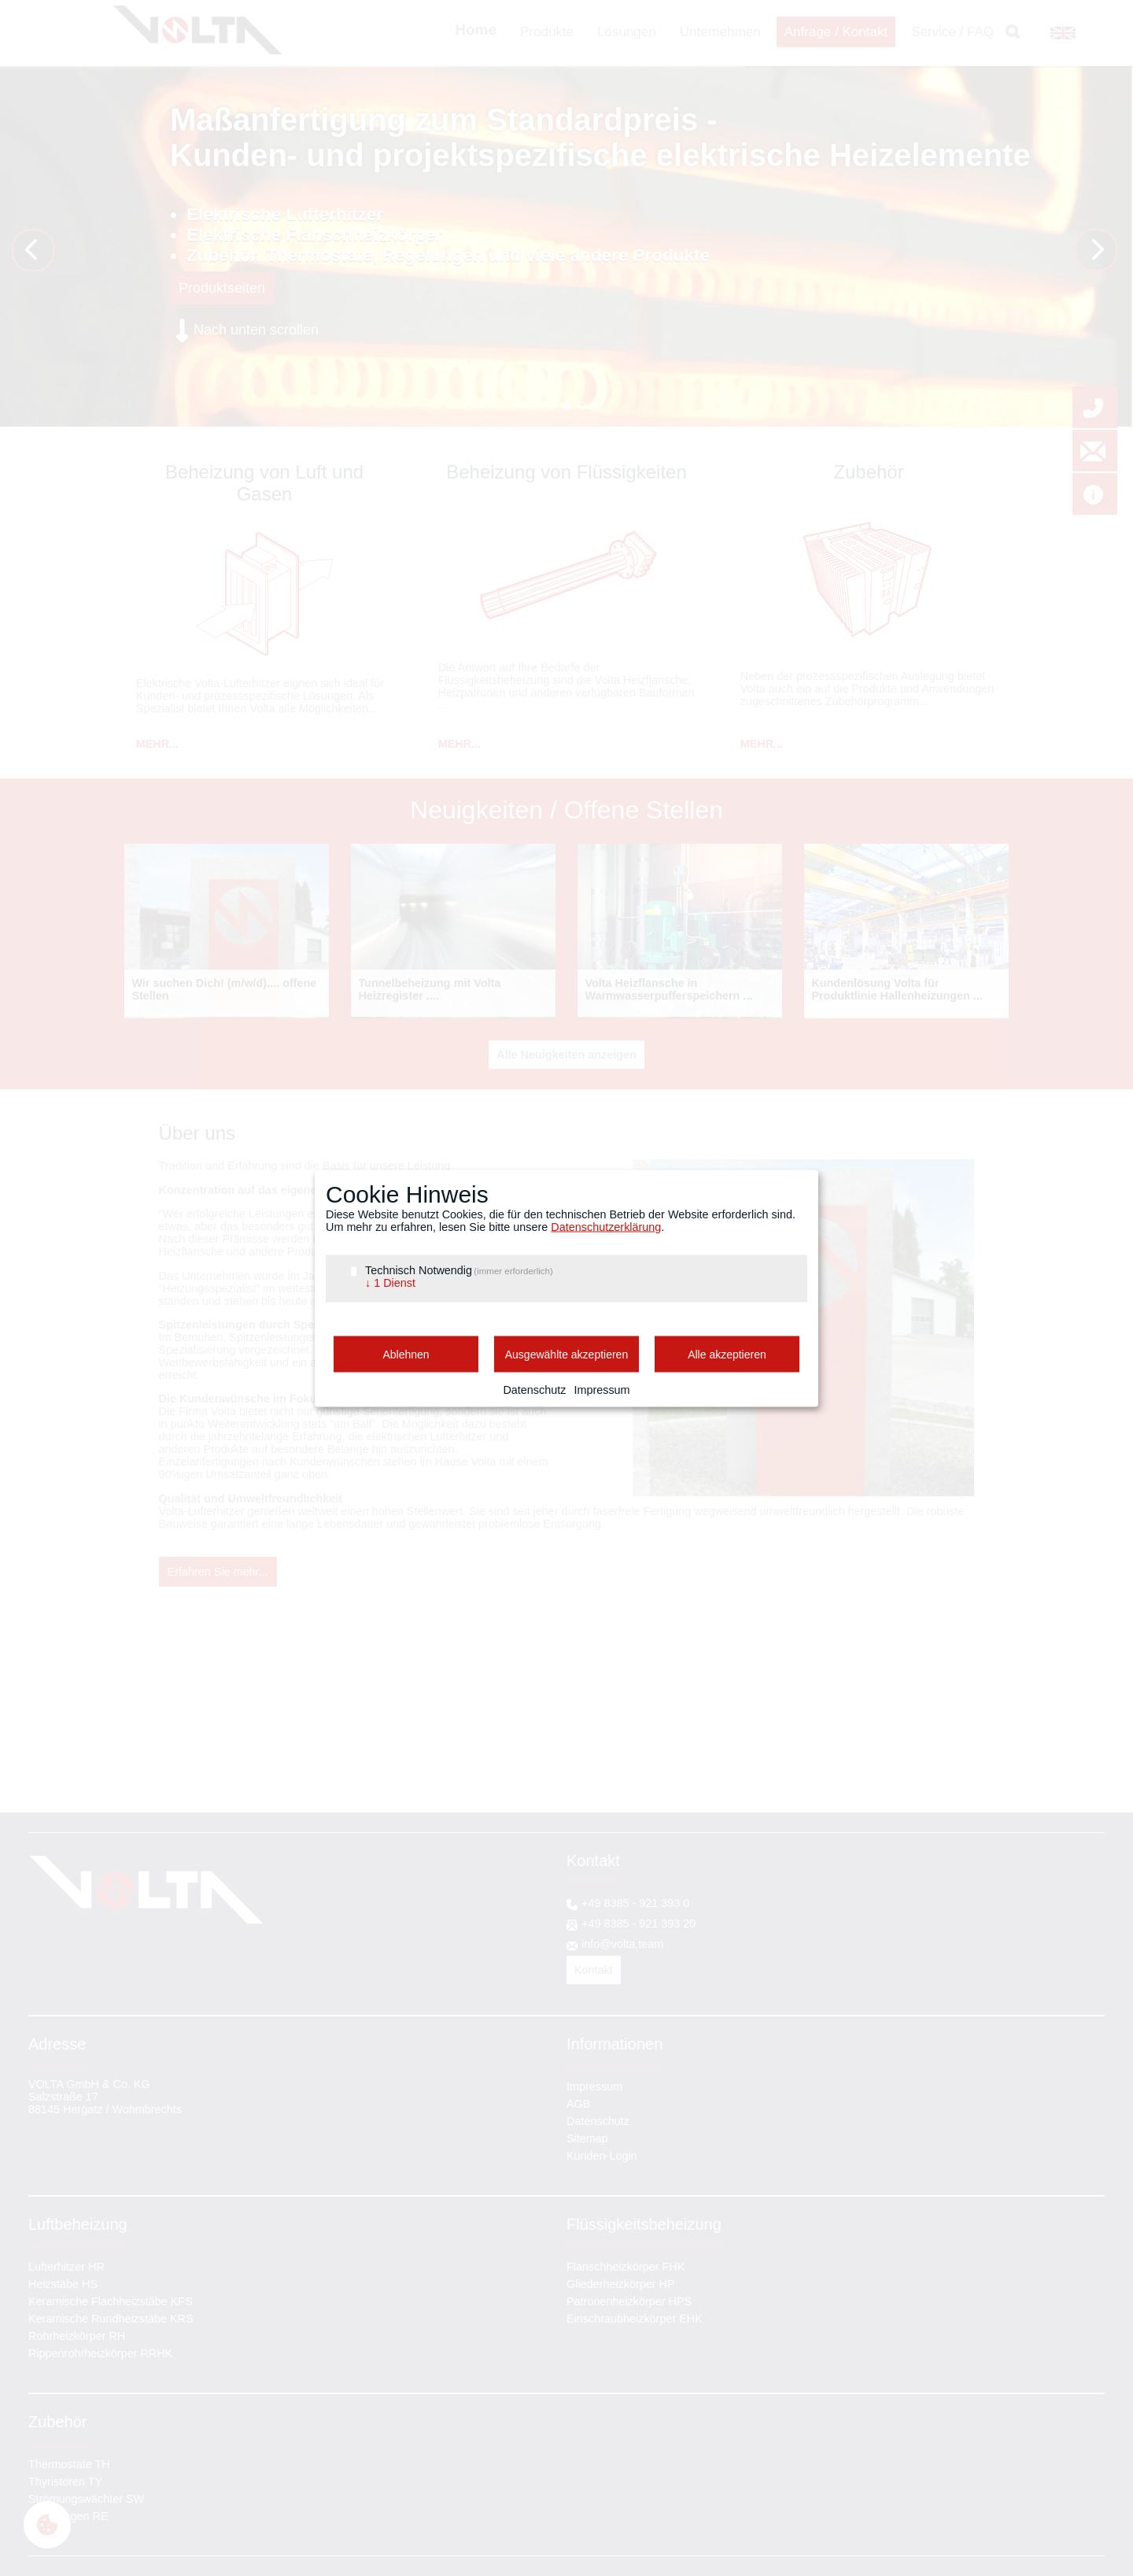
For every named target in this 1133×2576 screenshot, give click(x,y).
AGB (578, 2103)
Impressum (594, 2086)
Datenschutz (597, 2121)
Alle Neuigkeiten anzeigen (566, 1054)
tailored (582, 405)
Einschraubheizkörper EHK (634, 2318)
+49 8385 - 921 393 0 (635, 1903)
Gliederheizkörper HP (620, 2284)
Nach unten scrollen (256, 330)
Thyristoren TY (65, 2481)
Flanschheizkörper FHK (625, 2266)
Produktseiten (222, 288)
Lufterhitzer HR (66, 2266)
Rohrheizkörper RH (76, 2336)
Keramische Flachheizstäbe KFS (110, 2301)
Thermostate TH (69, 2464)
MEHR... (157, 743)
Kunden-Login (601, 2155)
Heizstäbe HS (63, 2284)
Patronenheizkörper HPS (629, 2301)
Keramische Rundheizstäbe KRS (111, 2318)
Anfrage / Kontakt (836, 31)
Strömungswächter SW (86, 2499)
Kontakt (593, 1970)
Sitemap (587, 2138)
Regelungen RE (68, 2516)
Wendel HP (567, 405)
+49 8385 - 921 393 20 (638, 1923)
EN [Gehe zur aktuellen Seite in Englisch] (1057, 33)
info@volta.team (622, 1944)
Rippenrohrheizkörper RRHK (100, 2353)
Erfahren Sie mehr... (218, 1571)
